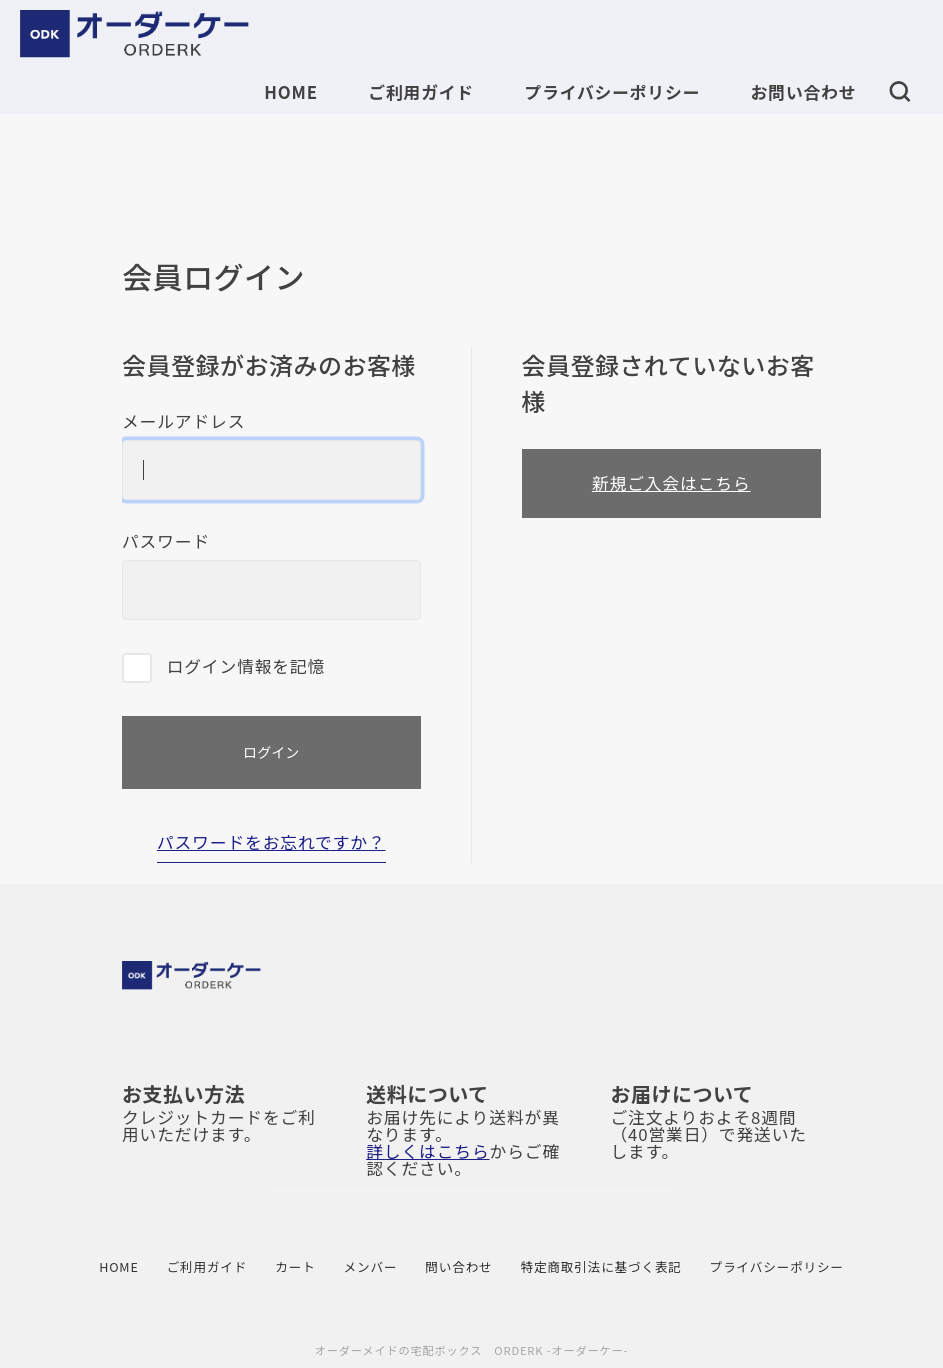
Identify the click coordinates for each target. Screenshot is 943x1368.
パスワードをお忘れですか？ (271, 844)
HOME (291, 92)
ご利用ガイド (421, 92)
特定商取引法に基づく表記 (601, 1267)
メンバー (371, 1267)
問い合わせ (458, 1267)
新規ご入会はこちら (671, 483)
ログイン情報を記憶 (223, 668)
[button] (900, 90)
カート (295, 1267)
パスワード (271, 576)
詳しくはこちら (427, 1151)
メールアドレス (271, 456)
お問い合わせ (804, 92)
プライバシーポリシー (612, 92)
